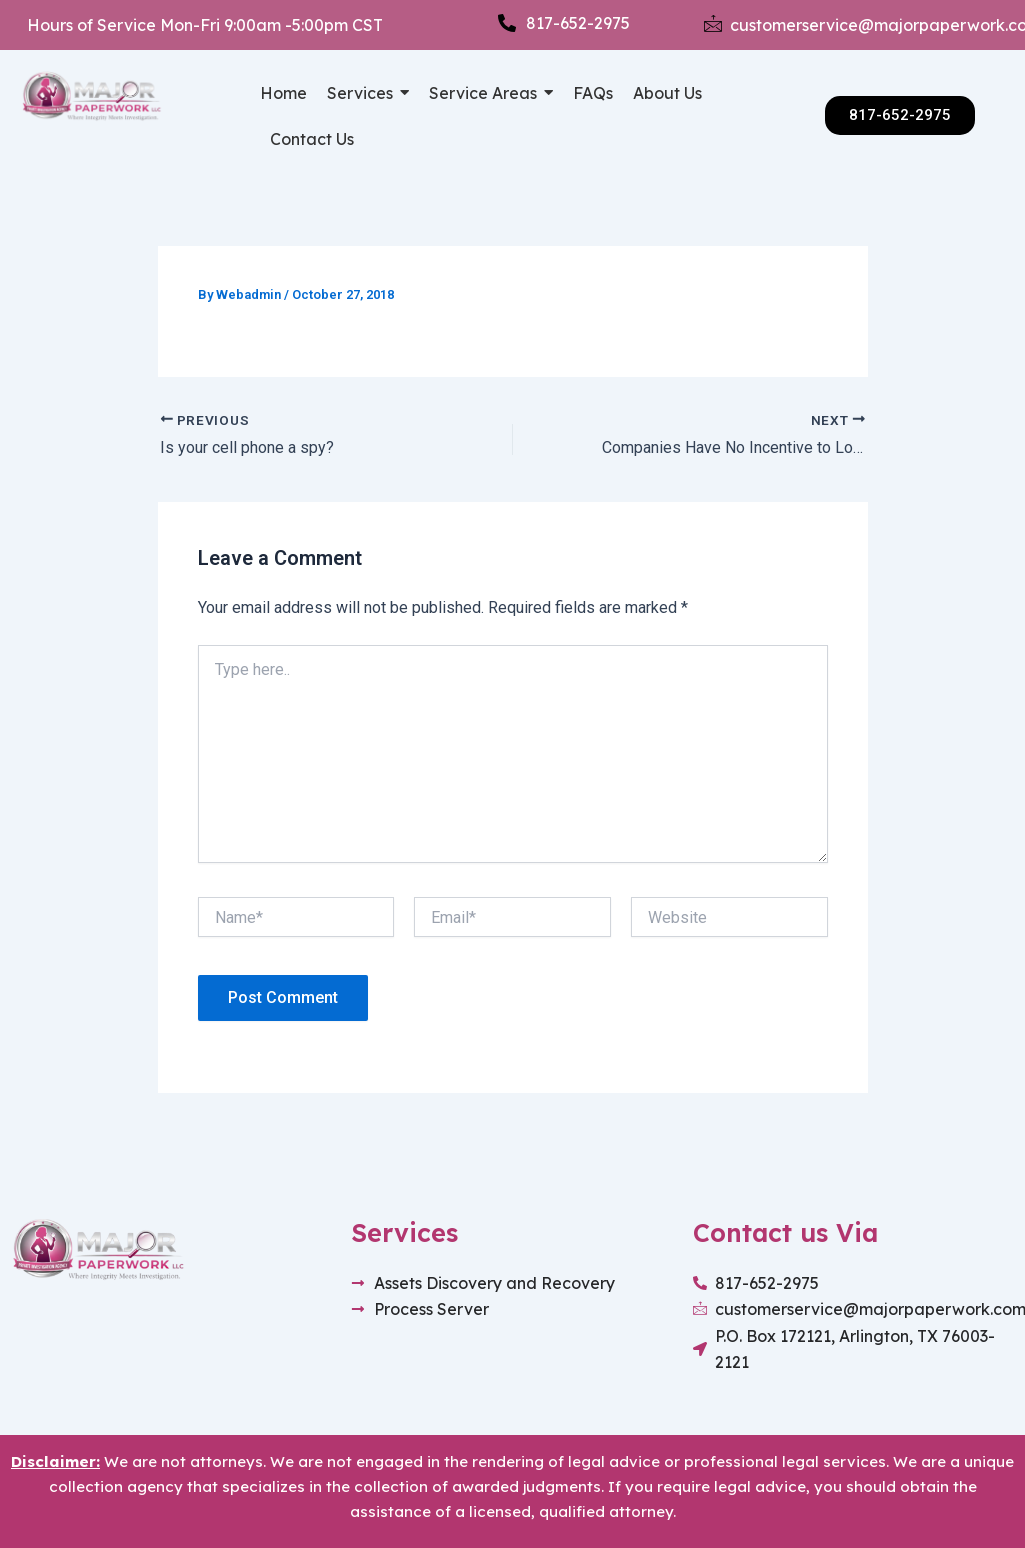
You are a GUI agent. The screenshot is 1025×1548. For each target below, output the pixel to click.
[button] (368, 93)
